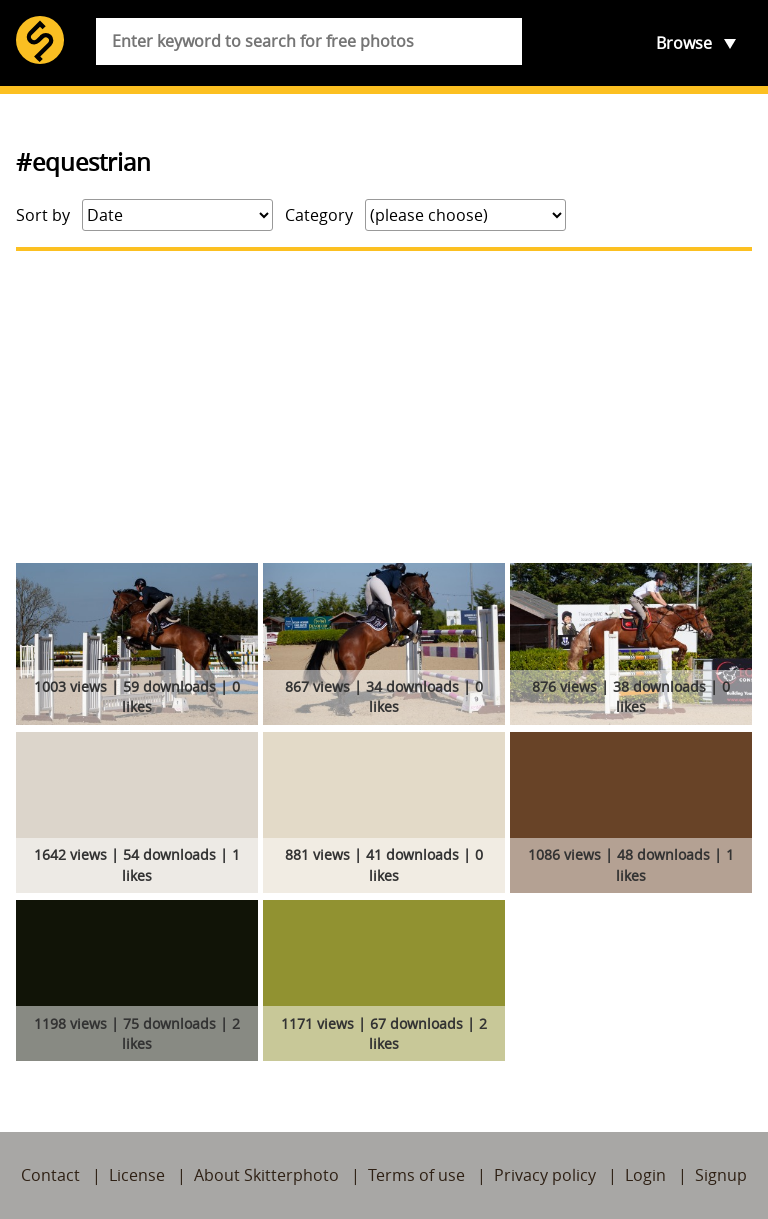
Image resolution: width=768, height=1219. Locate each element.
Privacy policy (545, 1175)
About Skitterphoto (266, 1175)
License (137, 1175)
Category (319, 215)
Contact (50, 1175)
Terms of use (416, 1175)
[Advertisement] (384, 407)
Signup (721, 1175)
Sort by (43, 215)
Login (645, 1175)
